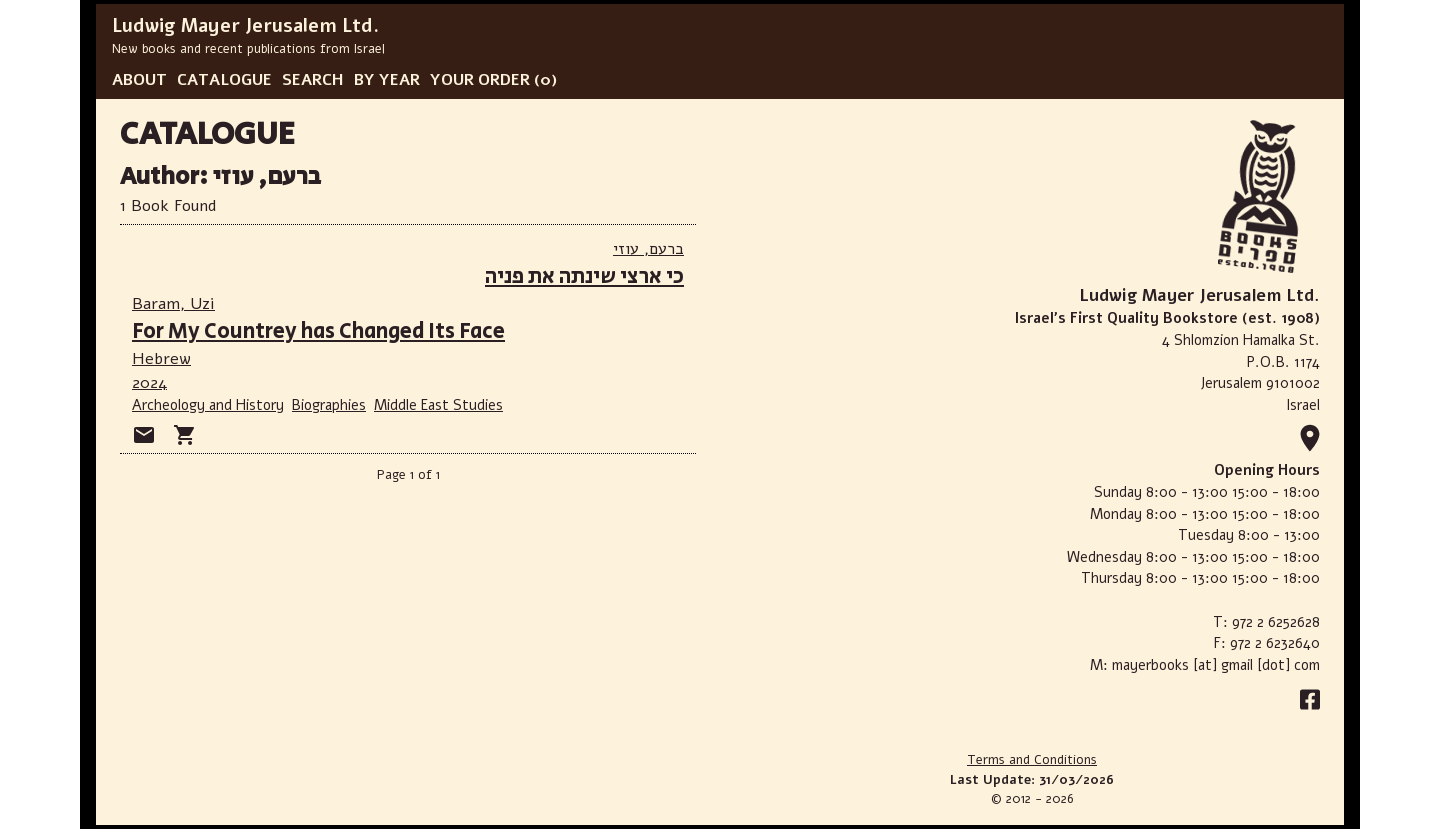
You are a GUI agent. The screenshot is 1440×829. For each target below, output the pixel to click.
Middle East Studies (438, 405)
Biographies (329, 405)
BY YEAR (387, 80)
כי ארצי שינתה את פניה (584, 276)
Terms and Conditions (1032, 760)
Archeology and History (208, 405)
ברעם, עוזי (648, 249)
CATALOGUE (224, 80)
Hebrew (161, 359)
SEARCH (313, 80)
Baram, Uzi (173, 304)
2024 (149, 383)
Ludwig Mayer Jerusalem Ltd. (245, 26)
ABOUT (139, 80)
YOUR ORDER (480, 80)
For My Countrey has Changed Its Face (318, 331)
